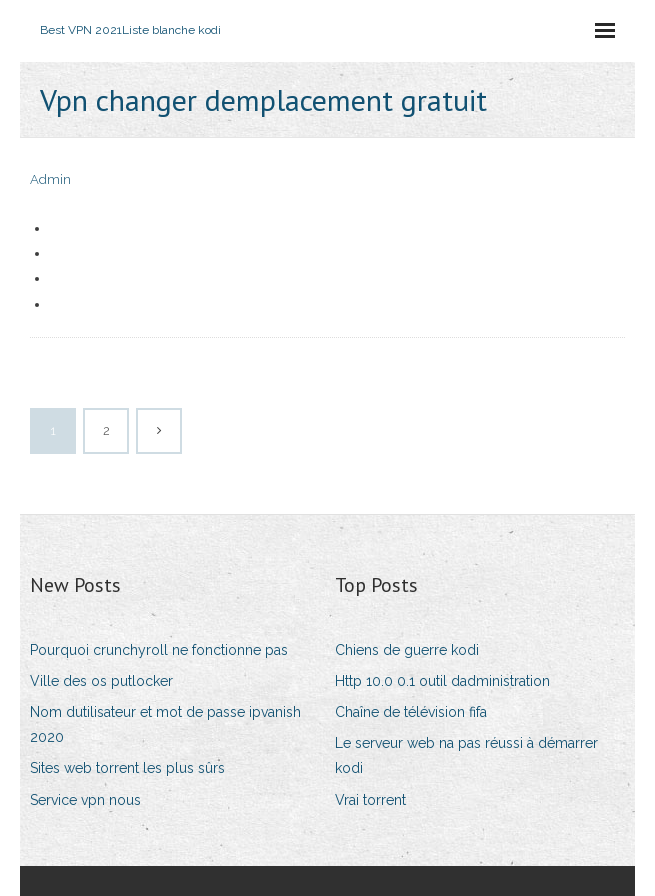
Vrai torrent (370, 800)
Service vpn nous (85, 800)
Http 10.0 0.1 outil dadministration (442, 681)
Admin (50, 179)
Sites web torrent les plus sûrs (127, 768)
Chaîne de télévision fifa (411, 712)
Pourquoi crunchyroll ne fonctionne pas (159, 650)
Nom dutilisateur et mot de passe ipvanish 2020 (165, 724)
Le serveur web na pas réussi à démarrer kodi (466, 755)
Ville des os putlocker (101, 681)
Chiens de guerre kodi (407, 650)
